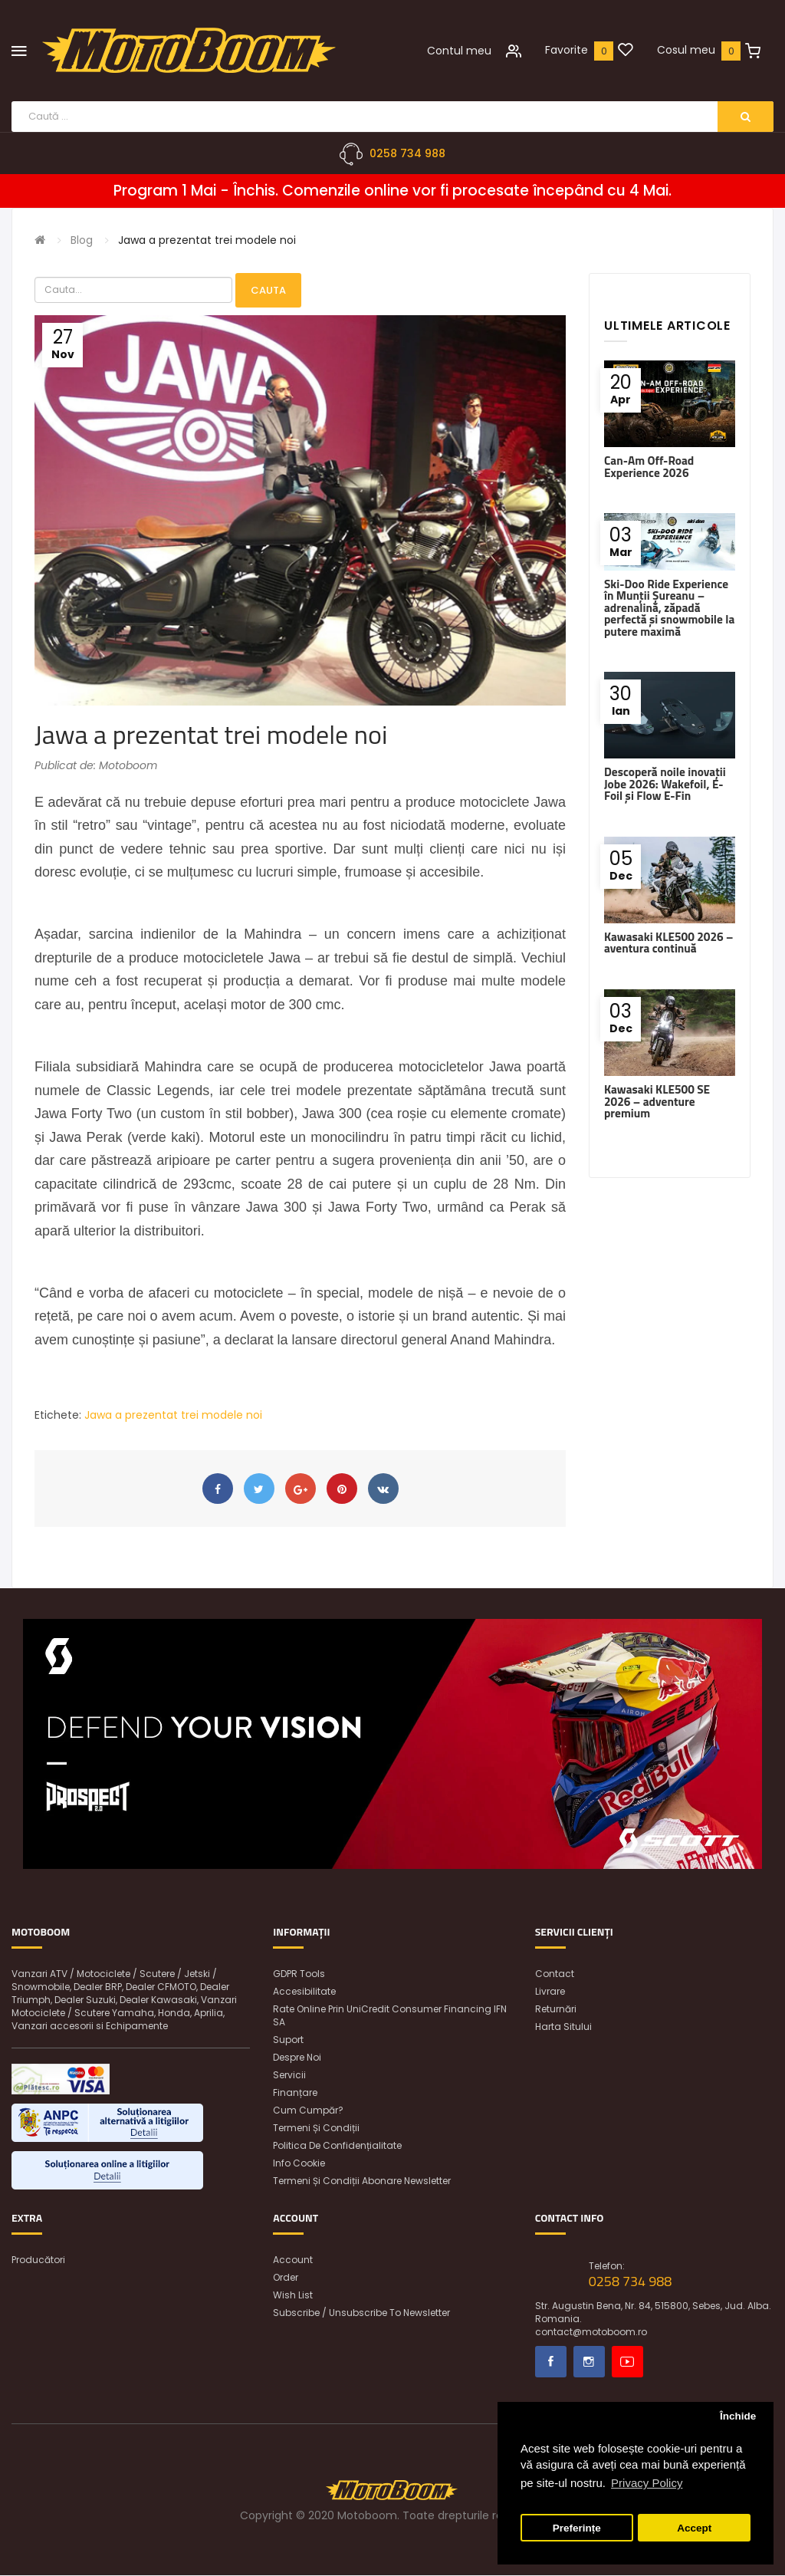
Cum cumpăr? (308, 2110)
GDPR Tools (299, 1974)
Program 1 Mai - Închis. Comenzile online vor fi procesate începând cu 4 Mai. (392, 191)
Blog (82, 240)
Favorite (566, 50)
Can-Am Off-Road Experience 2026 (649, 467)
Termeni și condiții (316, 2128)
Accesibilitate (304, 1992)
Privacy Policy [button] (646, 2482)
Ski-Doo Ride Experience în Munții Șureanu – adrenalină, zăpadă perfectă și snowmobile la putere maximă (669, 607)
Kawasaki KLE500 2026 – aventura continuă (668, 942)
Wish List (293, 2295)
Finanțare (295, 2093)
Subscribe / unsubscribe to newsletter (361, 2313)
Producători (38, 2260)
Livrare (550, 1992)
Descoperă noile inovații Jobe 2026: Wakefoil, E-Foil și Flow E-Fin (665, 784)
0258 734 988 (407, 153)
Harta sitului (563, 2027)
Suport (288, 2040)
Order (285, 2278)
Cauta (268, 290)
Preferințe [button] (577, 2528)
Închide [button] (738, 2416)
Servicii (289, 2075)
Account (293, 2260)
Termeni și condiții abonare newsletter (362, 2181)
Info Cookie (299, 2163)
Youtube (627, 2362)
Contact (554, 1974)
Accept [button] (694, 2528)
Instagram (589, 2362)
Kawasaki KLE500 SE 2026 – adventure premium (657, 1101)
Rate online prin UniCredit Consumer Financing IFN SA (390, 2016)
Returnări (555, 2009)
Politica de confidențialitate (337, 2146)
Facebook (551, 2362)
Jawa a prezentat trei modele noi (207, 240)
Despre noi (297, 2057)
